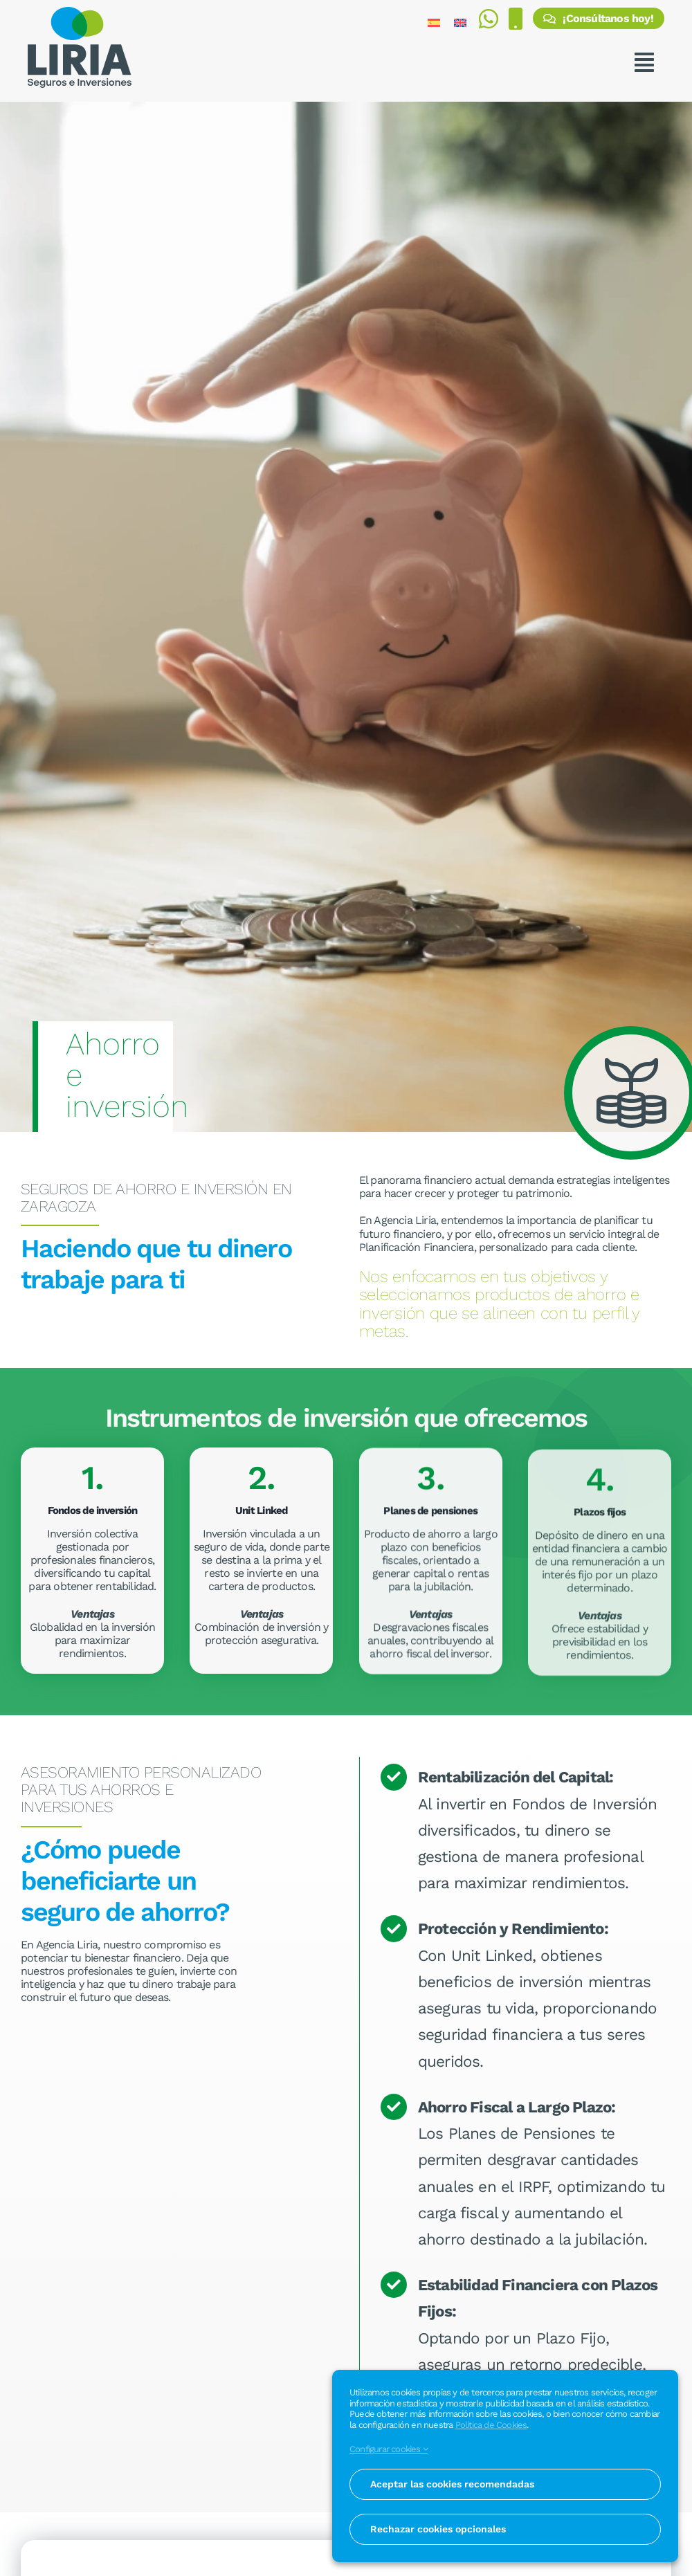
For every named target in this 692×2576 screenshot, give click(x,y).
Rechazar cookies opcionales (438, 2528)
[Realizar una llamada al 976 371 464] (515, 22)
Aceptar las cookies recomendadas (452, 2484)
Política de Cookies (491, 2425)
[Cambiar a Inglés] (460, 22)
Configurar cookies (388, 2449)
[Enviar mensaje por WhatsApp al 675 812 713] (488, 22)
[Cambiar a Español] (434, 22)
